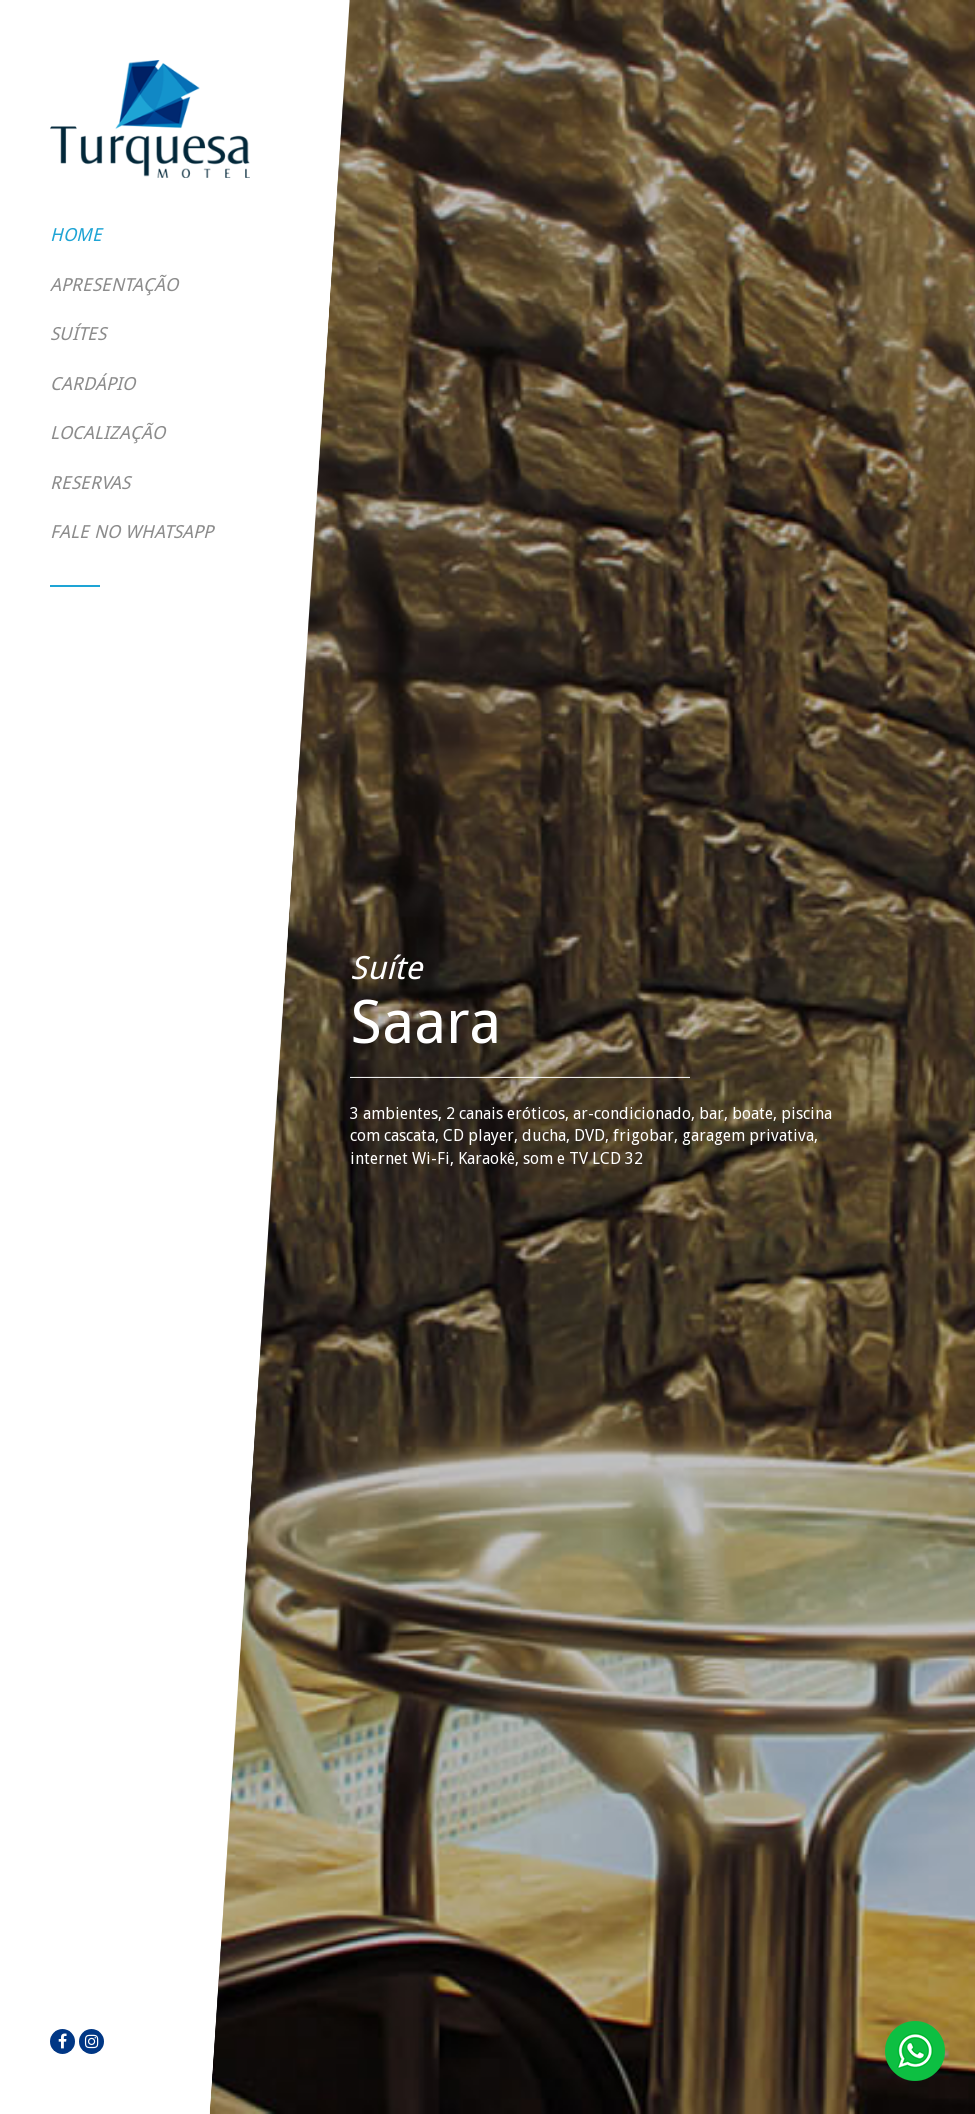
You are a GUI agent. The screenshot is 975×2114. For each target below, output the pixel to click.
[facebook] (62, 2041)
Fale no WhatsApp (131, 531)
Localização (107, 432)
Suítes (78, 333)
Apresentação (114, 284)
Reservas (90, 482)
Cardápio (92, 383)
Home (76, 234)
